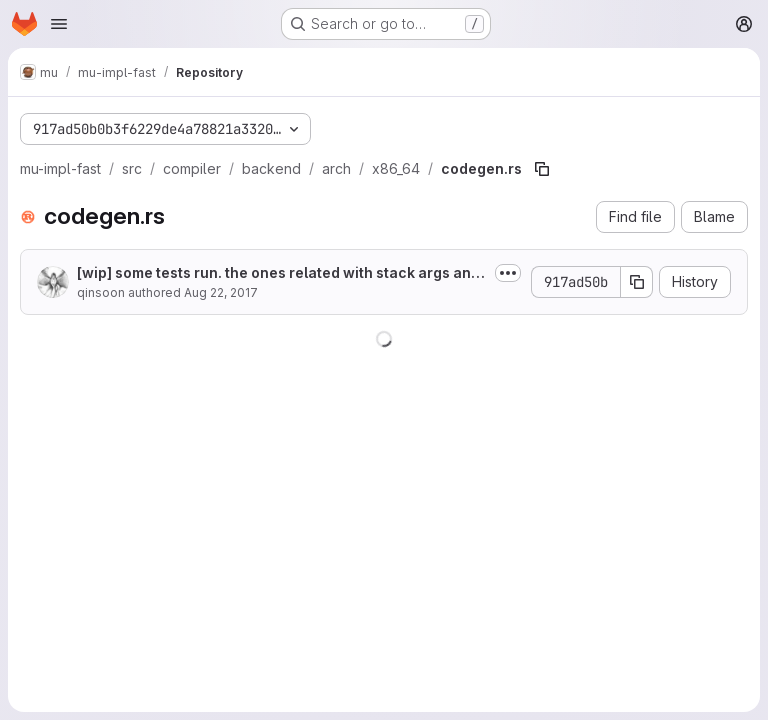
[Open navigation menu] (59, 24)
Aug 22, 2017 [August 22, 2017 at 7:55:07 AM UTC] (221, 292)
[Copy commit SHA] (637, 282)
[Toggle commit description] (508, 273)
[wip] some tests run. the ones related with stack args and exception (278, 273)
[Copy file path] (542, 169)
